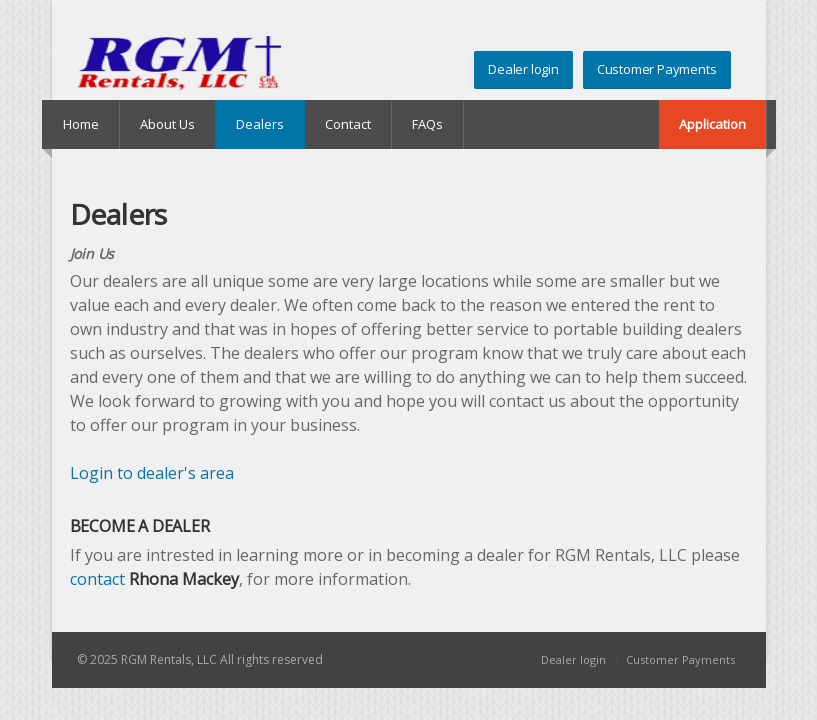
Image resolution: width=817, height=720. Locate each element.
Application (712, 124)
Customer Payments (657, 69)
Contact (348, 124)
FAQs (427, 124)
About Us (167, 124)
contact (97, 579)
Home (81, 124)
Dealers (260, 124)
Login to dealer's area (152, 473)
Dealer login (523, 69)
